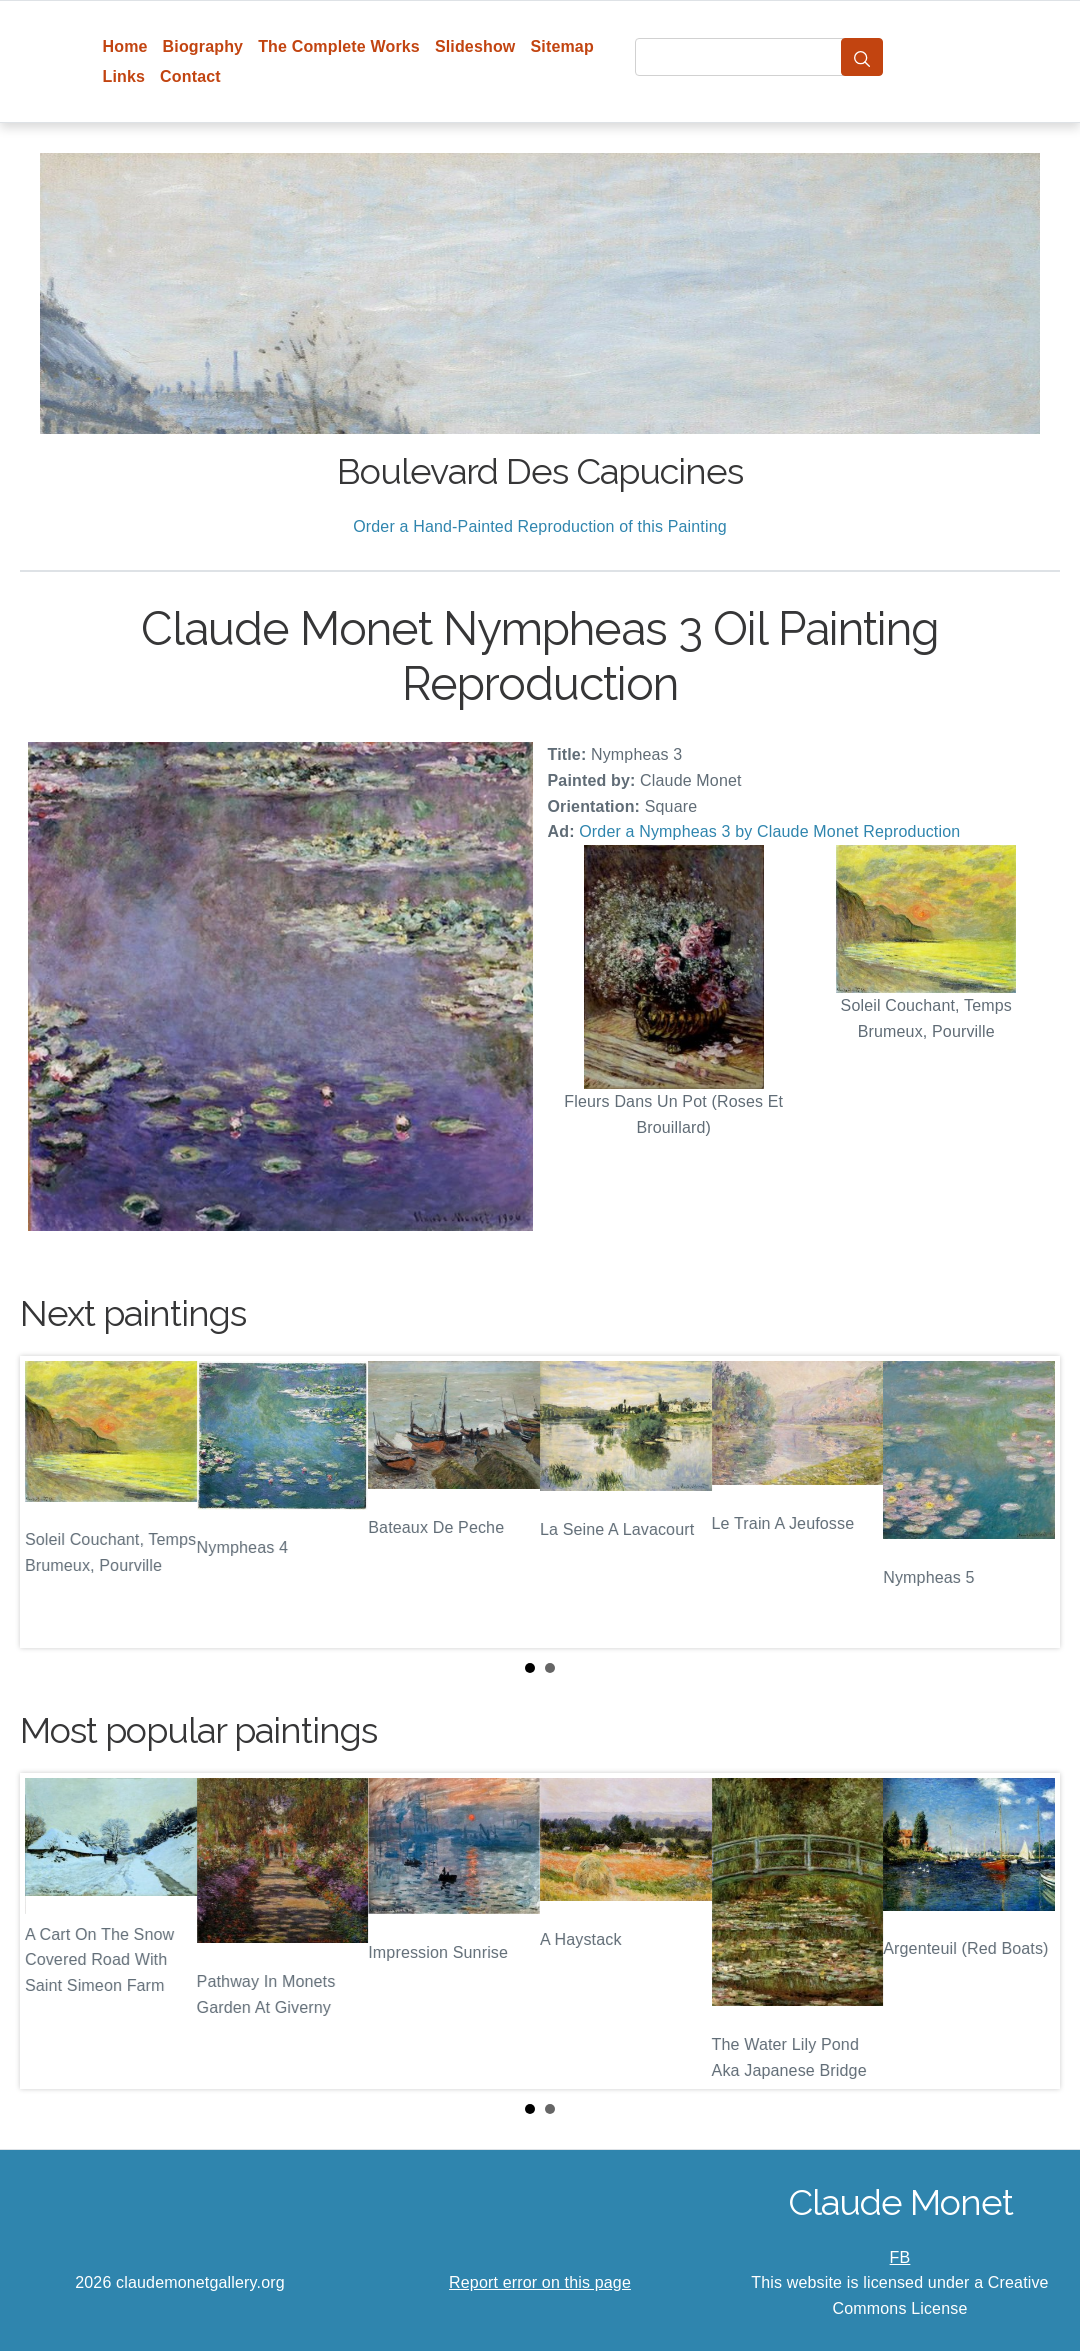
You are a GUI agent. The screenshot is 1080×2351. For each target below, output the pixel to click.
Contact (190, 76)
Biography (203, 46)
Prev (51, 1502)
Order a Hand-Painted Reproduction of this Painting (540, 526)
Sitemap (561, 46)
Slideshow (475, 46)
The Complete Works (339, 46)
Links (124, 76)
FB (900, 2257)
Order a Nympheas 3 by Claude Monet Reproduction (769, 831)
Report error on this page (540, 2282)
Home (125, 46)
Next (1029, 1502)
